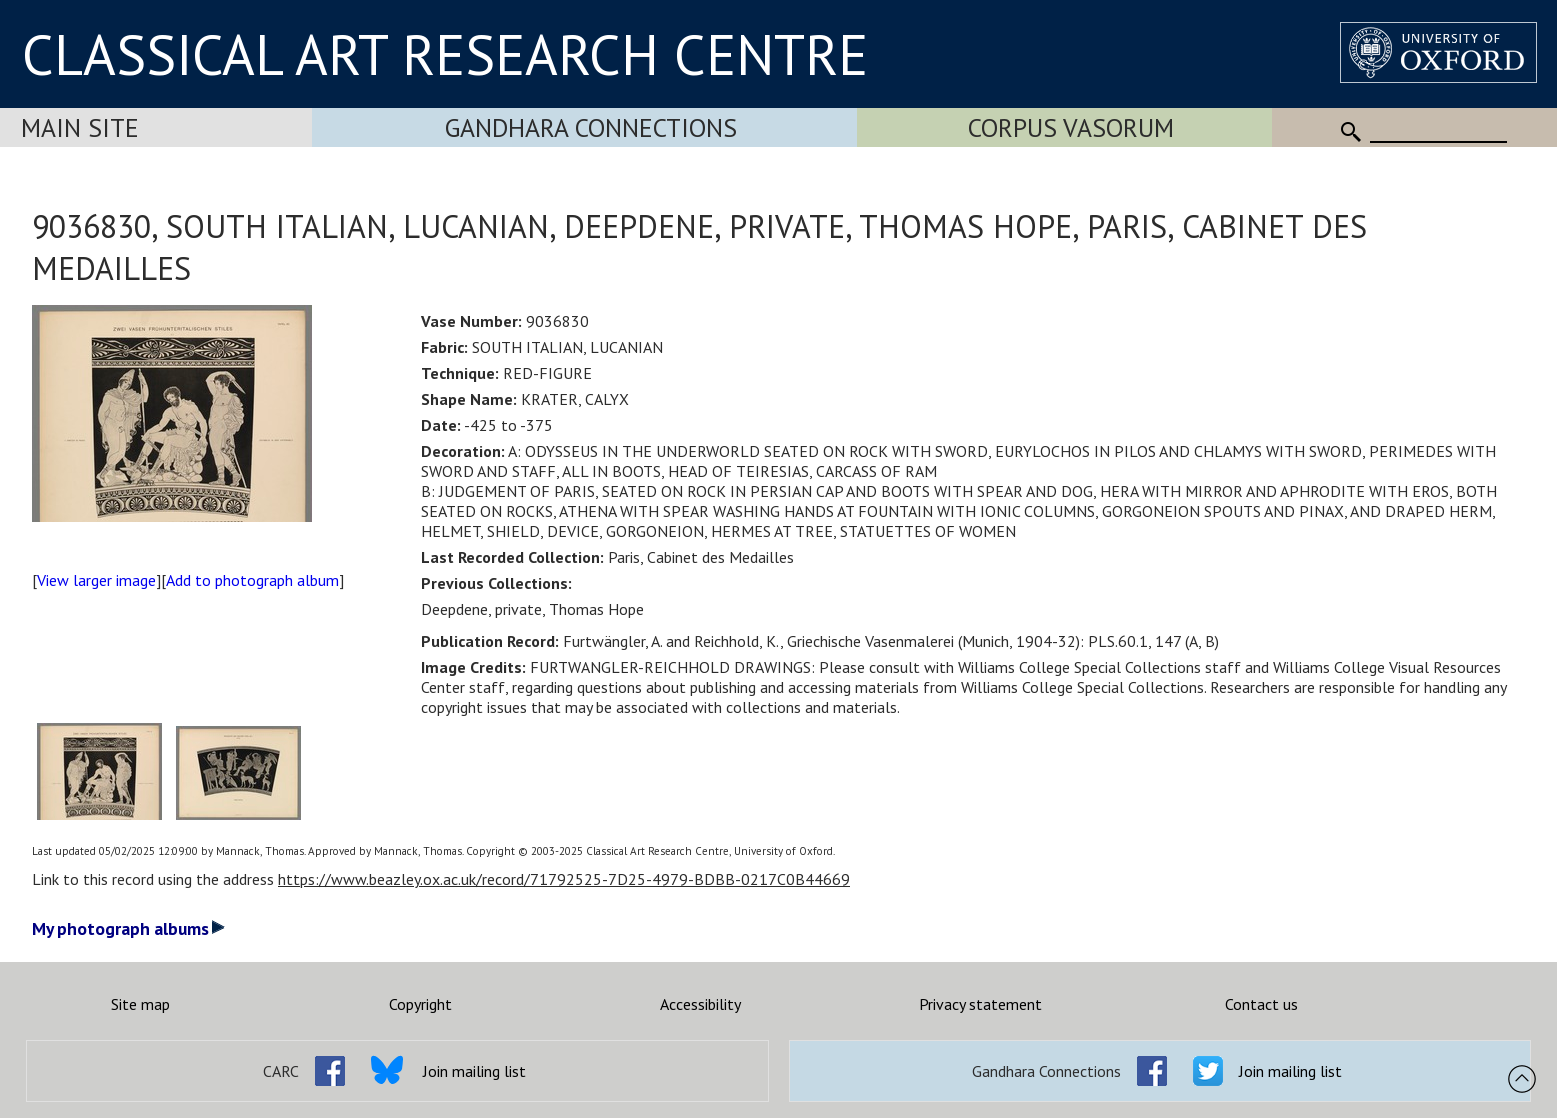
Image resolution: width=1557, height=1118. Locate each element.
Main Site (80, 127)
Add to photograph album (252, 580)
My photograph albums (128, 928)
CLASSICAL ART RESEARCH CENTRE (445, 54)
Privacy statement (980, 1004)
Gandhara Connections (591, 127)
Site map (140, 1004)
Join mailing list (474, 1071)
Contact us (1261, 1004)
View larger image (96, 580)
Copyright (420, 1004)
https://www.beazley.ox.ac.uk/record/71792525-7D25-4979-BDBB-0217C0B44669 (564, 879)
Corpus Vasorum (1071, 127)
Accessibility (700, 1004)
